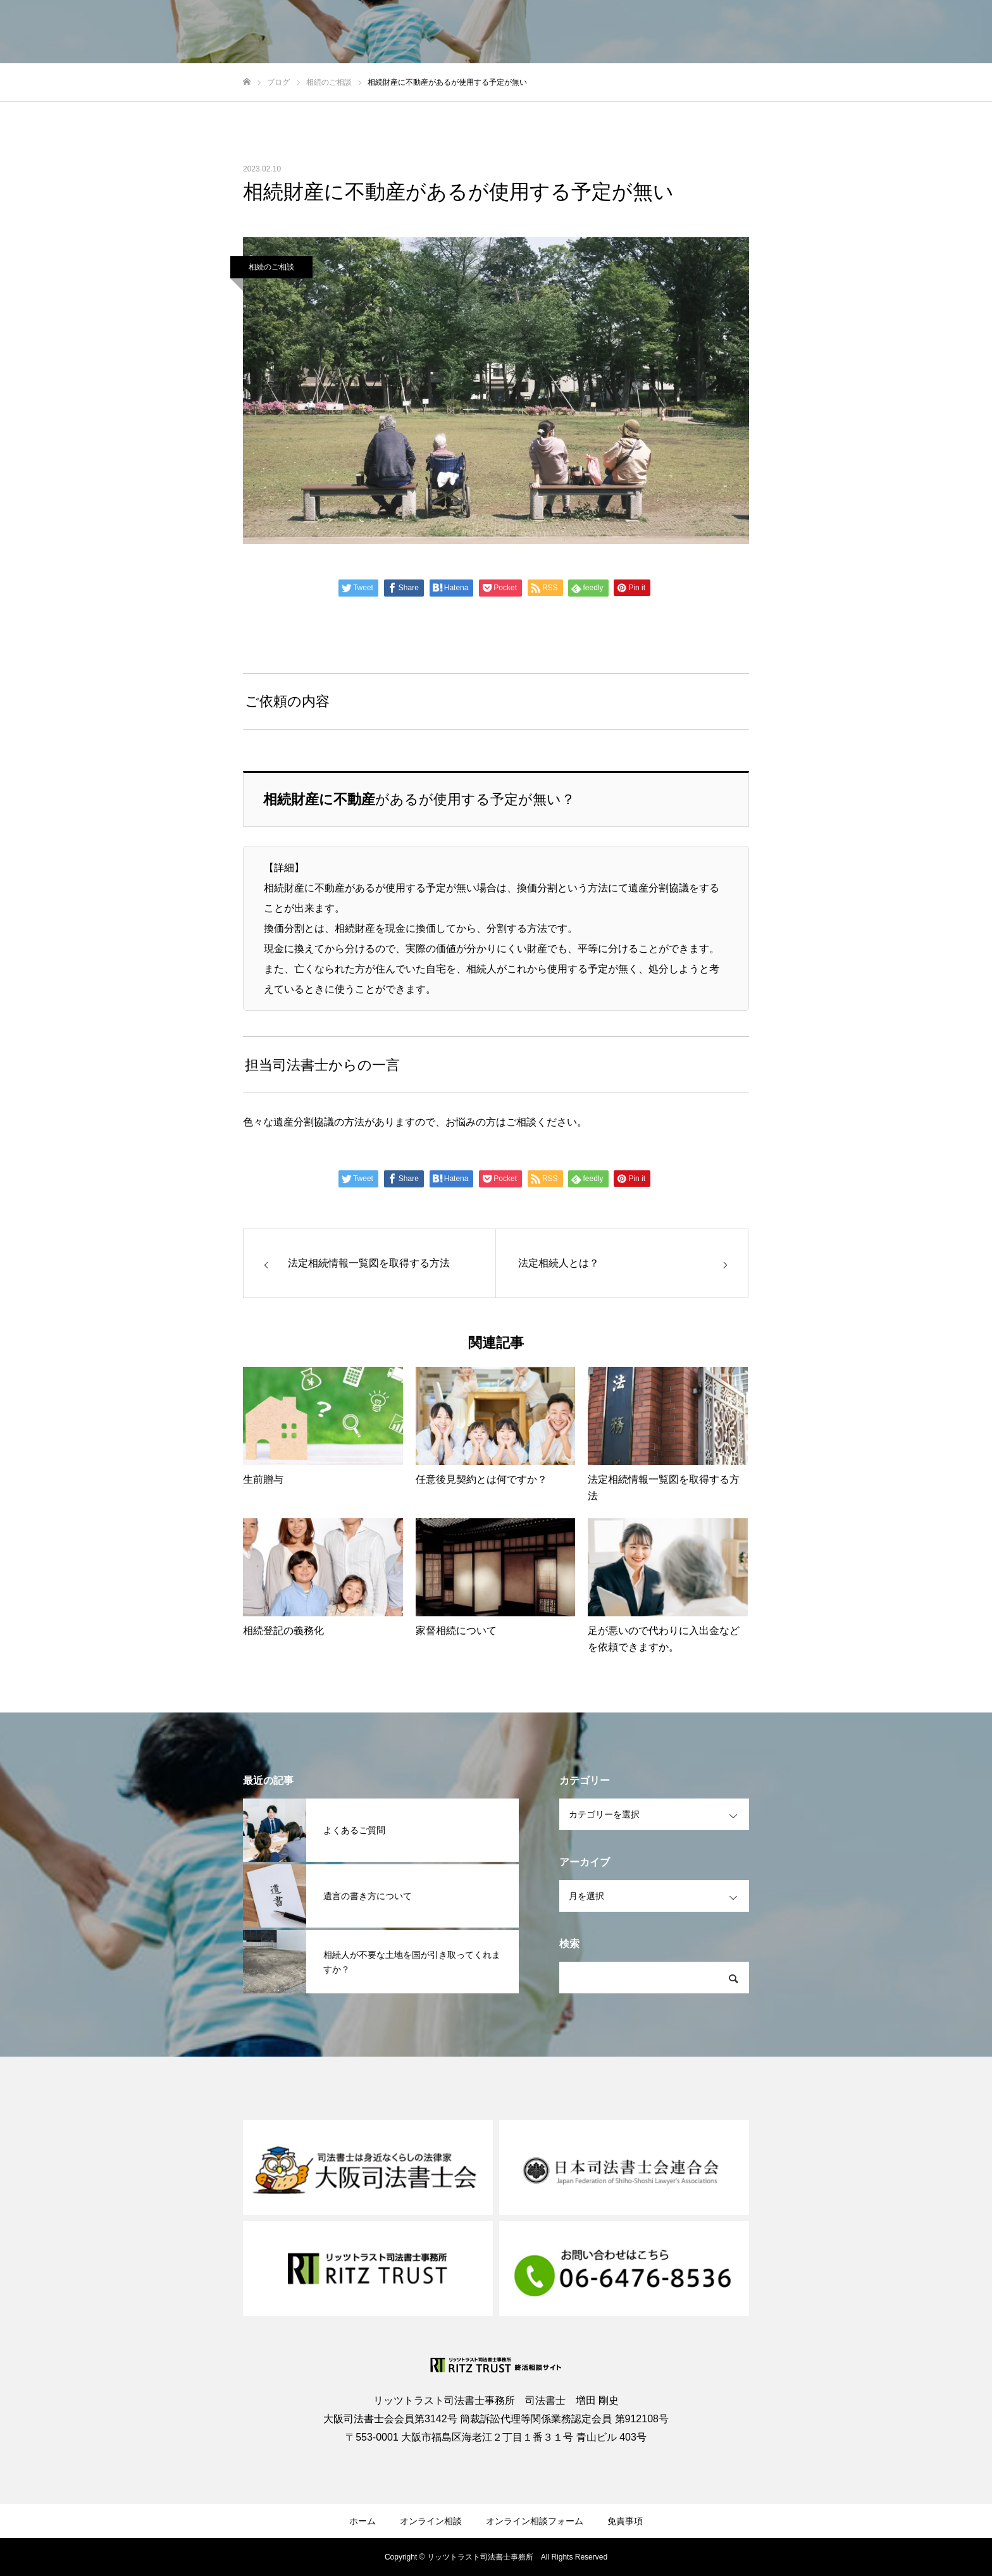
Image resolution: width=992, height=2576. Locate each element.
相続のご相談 (271, 267)
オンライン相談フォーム (534, 2521)
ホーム (362, 2521)
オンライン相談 (431, 2521)
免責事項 (625, 2521)
